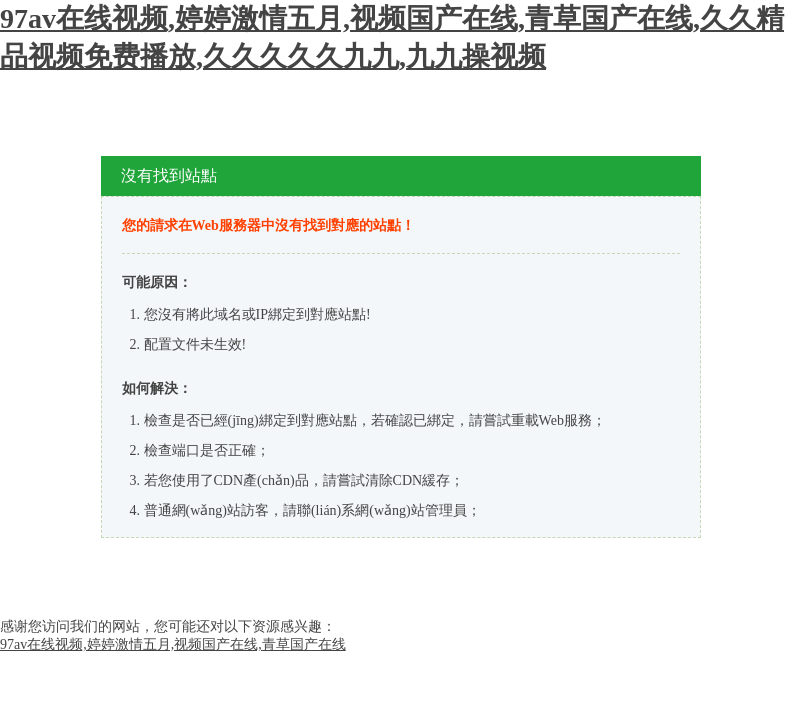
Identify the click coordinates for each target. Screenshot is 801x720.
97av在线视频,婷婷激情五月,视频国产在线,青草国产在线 (173, 644)
